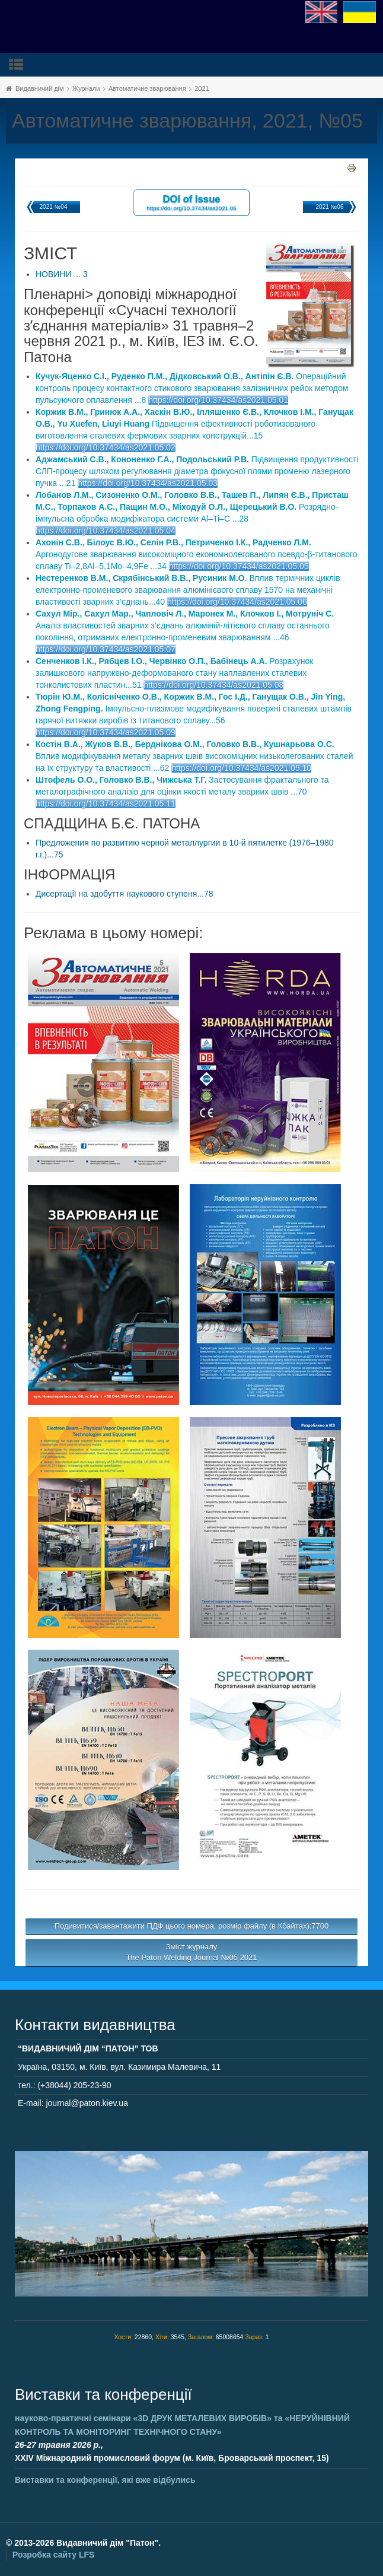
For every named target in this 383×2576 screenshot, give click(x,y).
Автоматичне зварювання (147, 88)
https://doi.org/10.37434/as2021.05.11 (105, 803)
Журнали (86, 88)
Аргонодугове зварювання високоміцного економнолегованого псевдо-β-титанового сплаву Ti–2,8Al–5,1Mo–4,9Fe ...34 (197, 554)
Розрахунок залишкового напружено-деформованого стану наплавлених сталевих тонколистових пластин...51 (174, 673)
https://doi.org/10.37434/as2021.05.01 (218, 400)
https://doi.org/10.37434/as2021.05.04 (105, 530)
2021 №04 (54, 207)
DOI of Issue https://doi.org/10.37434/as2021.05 (191, 202)
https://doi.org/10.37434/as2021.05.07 (105, 649)
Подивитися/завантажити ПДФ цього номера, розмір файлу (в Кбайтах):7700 (192, 1925)
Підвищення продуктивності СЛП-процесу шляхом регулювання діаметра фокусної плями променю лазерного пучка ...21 (197, 471)
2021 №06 (330, 207)
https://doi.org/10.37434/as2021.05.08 (213, 685)
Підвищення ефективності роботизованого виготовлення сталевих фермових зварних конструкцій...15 (194, 423)
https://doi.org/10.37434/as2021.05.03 (148, 483)
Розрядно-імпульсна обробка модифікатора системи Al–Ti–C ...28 (192, 506)
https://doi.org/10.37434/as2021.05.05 (239, 566)
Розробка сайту (53, 2554)
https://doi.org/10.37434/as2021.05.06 (237, 601)
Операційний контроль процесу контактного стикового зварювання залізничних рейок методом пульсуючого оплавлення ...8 (192, 388)
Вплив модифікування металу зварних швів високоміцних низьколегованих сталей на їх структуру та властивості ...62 (194, 756)
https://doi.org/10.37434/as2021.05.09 (105, 732)
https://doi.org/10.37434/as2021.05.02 (105, 447)
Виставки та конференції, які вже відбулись (105, 2480)
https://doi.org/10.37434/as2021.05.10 (241, 768)
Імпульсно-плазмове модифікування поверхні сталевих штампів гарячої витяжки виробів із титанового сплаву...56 (194, 708)
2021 (201, 88)
